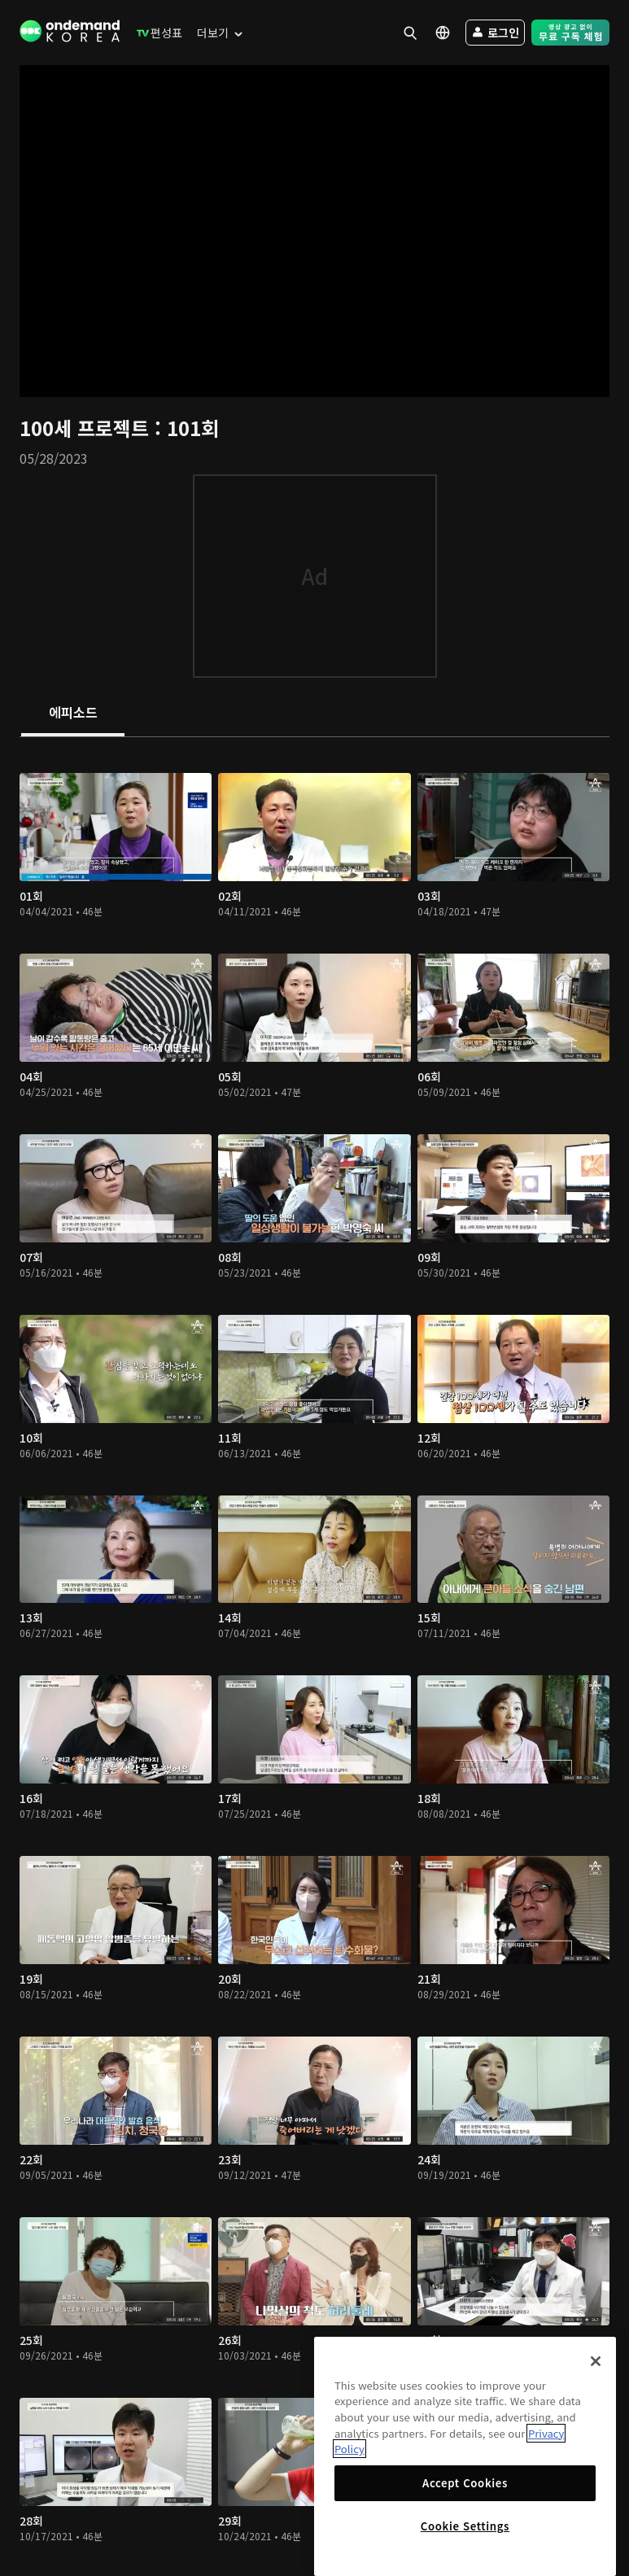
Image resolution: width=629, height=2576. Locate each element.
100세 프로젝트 (87, 427)
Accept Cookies (465, 2483)
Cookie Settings (465, 2526)
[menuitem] (156, 32)
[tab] (72, 713)
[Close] (596, 2361)
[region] (465, 2456)
